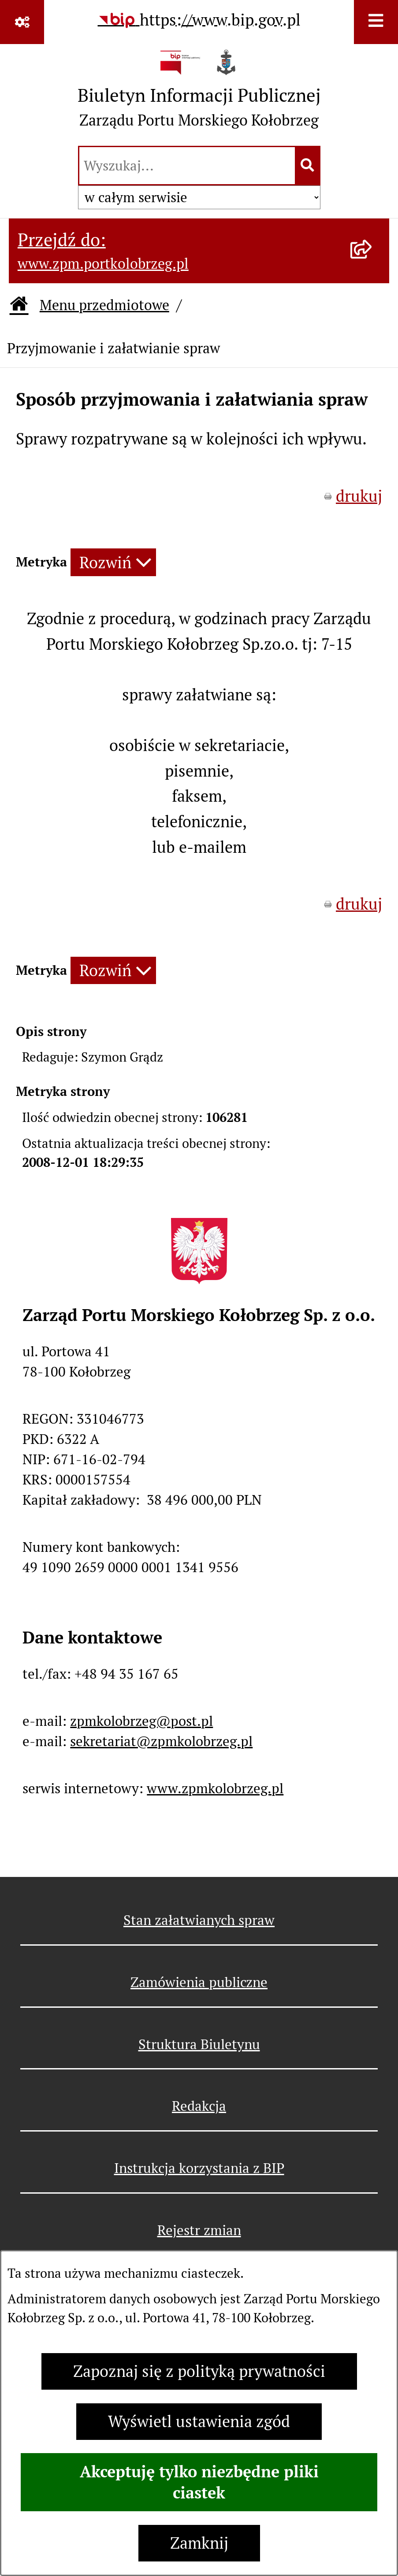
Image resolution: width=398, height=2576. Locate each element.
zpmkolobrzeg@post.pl (141, 1721)
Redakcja (199, 2106)
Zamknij (199, 2543)
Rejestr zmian (199, 2230)
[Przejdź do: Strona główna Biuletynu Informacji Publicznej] (19, 305)
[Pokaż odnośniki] (22, 22)
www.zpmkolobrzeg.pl (215, 1788)
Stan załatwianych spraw (199, 1920)
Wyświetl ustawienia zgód (199, 2421)
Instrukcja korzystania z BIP (199, 2168)
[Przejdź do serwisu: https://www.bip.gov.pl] (199, 20)
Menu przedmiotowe (104, 305)
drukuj (359, 496)
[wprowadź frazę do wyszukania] (187, 165)
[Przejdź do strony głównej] (199, 93)
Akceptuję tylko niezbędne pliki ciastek (199, 2482)
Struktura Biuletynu (199, 2044)
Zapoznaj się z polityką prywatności (199, 2371)
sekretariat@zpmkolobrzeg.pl (161, 1741)
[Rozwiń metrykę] (113, 562)
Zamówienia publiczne (199, 1982)
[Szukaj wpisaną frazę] (308, 165)
